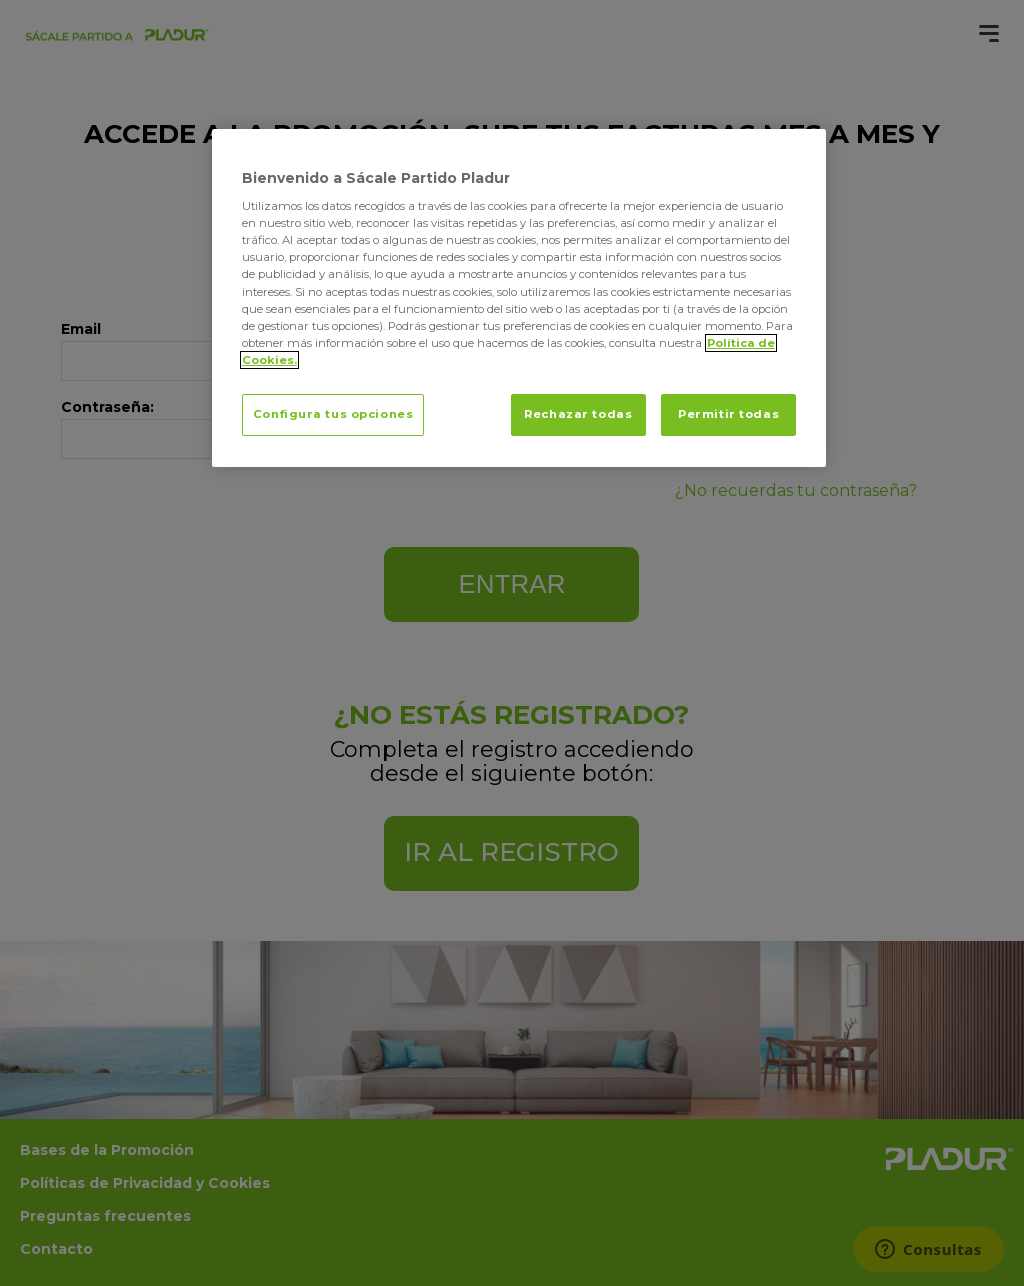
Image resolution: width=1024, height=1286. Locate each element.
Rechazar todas (578, 414)
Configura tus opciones (333, 414)
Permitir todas (728, 414)
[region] (519, 298)
